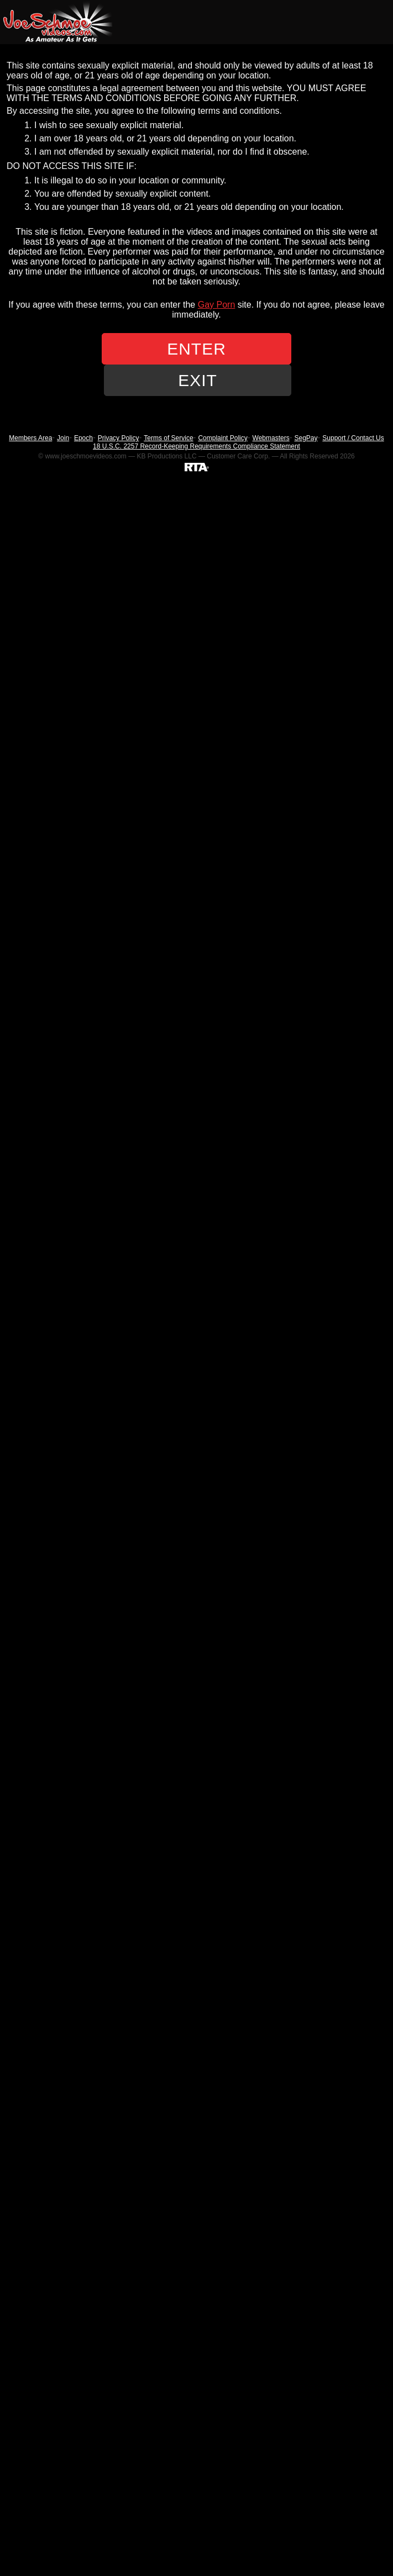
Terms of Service (168, 438)
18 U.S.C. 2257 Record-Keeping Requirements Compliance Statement (196, 446)
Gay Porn (216, 304)
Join (63, 438)
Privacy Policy (118, 438)
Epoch (83, 438)
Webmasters (271, 438)
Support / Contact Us (353, 438)
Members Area (30, 438)
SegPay (306, 438)
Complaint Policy (222, 438)
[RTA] (197, 466)
